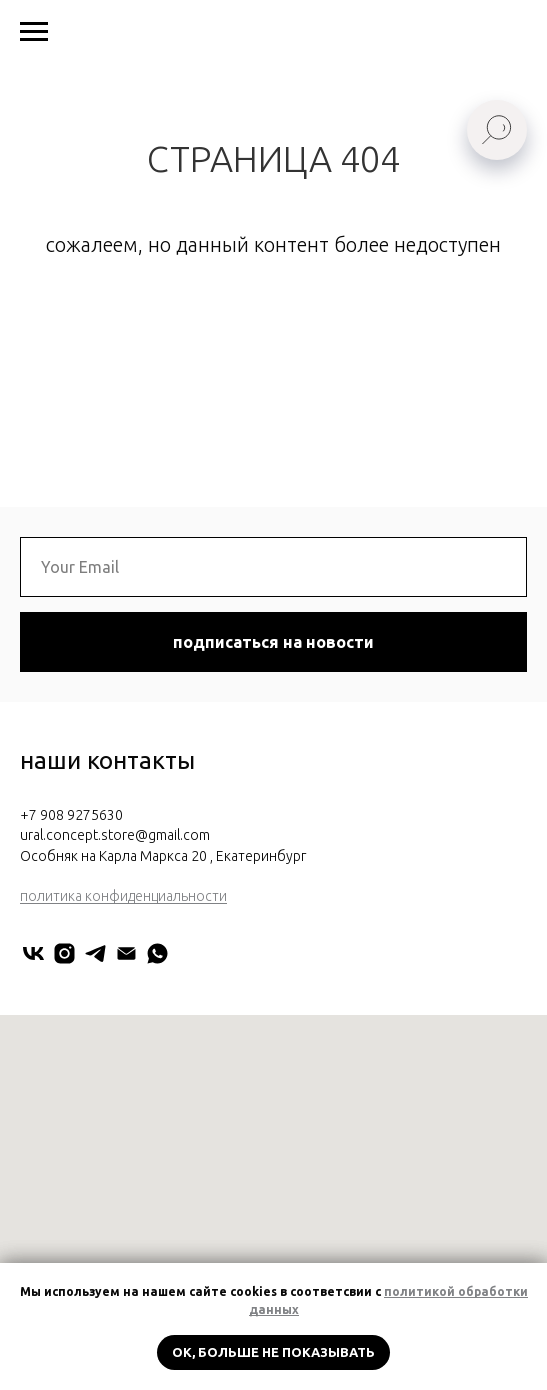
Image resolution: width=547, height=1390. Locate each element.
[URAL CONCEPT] (33, 953)
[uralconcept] (64, 953)
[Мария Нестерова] (157, 953)
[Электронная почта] (126, 953)
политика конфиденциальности (123, 896)
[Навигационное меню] (34, 32)
